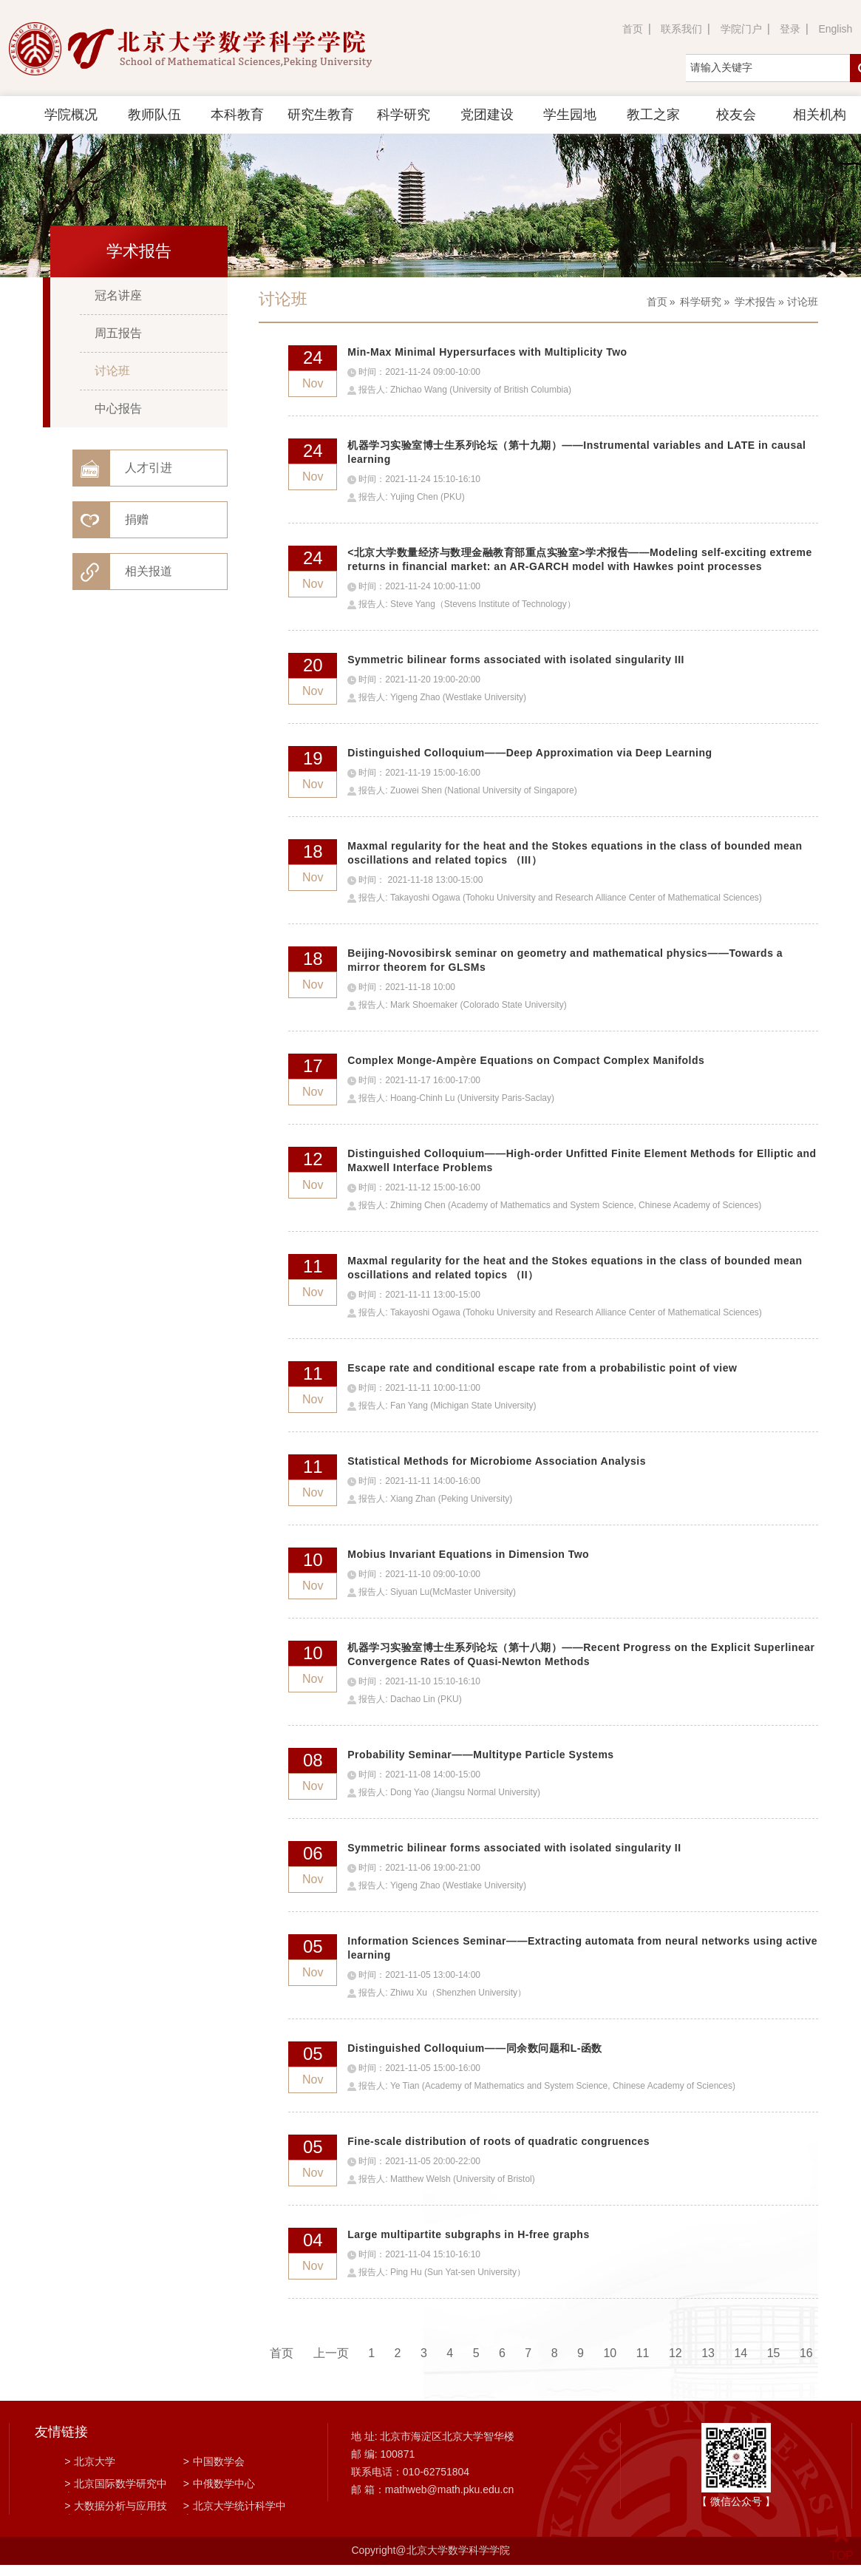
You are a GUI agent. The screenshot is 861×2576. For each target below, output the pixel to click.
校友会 (736, 114)
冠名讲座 (118, 295)
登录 (790, 29)
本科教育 (237, 114)
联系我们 (681, 29)
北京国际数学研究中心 (115, 2485)
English (835, 29)
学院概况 (71, 114)
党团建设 (487, 114)
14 (740, 2353)
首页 (632, 29)
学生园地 (569, 114)
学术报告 (755, 302)
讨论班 (112, 371)
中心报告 (118, 408)
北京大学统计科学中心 (234, 2507)
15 (773, 2353)
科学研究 (403, 114)
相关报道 (148, 571)
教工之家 (653, 114)
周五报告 (118, 333)
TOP (841, 2547)
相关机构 (819, 114)
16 (806, 2353)
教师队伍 (154, 114)
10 (609, 2353)
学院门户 (741, 29)
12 (675, 2353)
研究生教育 (320, 114)
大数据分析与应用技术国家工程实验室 (115, 2507)
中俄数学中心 (219, 2483)
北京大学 (89, 2461)
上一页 (331, 2353)
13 (708, 2353)
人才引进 (148, 467)
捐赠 (137, 519)
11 (643, 2353)
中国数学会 (214, 2461)
